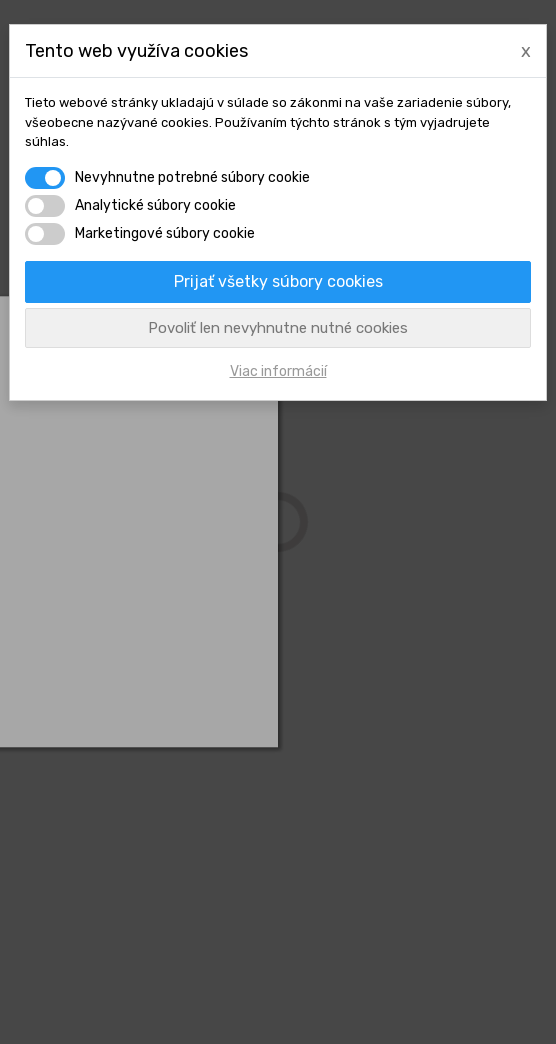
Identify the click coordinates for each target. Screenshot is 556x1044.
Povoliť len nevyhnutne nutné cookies (278, 328)
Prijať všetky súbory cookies (278, 281)
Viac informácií (278, 371)
